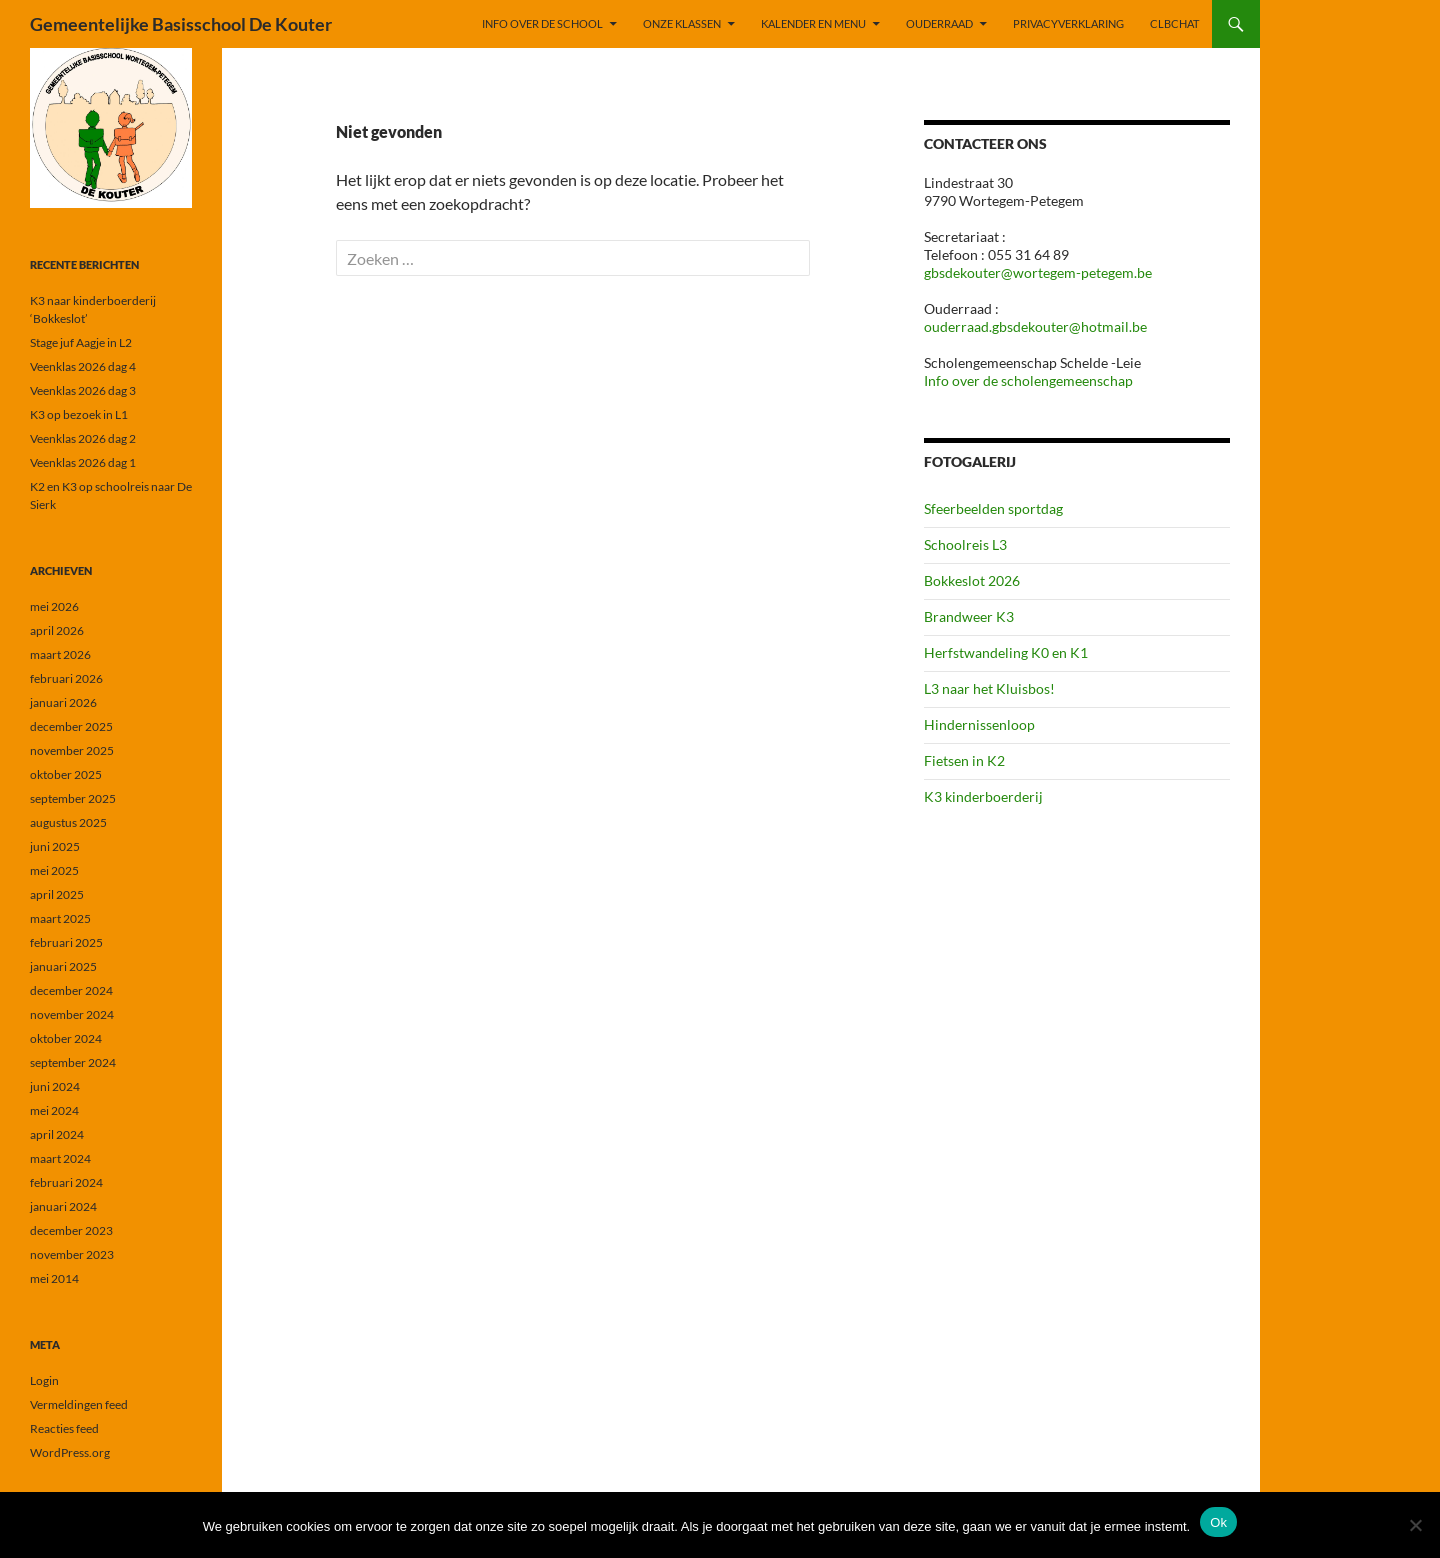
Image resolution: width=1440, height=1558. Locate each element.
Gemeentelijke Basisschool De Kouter (181, 24)
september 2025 (73, 798)
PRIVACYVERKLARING (1068, 23)
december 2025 (71, 726)
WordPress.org (70, 1452)
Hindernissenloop (979, 724)
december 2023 (71, 1230)
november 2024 (72, 1014)
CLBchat (1174, 23)
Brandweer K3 (969, 616)
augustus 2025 (68, 822)
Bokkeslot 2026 (972, 580)
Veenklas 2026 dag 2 (83, 438)
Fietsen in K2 (964, 760)
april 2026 (57, 630)
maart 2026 (60, 654)
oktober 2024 (66, 1038)
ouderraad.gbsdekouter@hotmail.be (1035, 326)
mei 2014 (54, 1278)
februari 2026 (66, 678)
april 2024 (57, 1134)
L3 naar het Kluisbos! (989, 688)
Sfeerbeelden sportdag (993, 508)
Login (44, 1380)
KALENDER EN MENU (813, 23)
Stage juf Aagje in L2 (81, 342)
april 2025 (57, 894)
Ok (1218, 1522)
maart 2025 (60, 918)
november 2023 (72, 1254)
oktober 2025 (66, 774)
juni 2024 (55, 1086)
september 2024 (73, 1062)
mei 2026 (54, 606)
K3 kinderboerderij (983, 796)
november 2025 (72, 750)
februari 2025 (66, 942)
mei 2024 (54, 1110)
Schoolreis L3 (965, 544)
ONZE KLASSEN (682, 23)
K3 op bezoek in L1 (79, 414)
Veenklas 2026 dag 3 (83, 390)
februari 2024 (66, 1182)
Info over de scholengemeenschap (1028, 380)
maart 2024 (60, 1158)
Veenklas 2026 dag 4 (83, 366)
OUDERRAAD (939, 23)
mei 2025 (54, 870)
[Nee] (1415, 1525)
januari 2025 (63, 966)
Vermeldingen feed (79, 1404)
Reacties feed (64, 1428)
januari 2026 (63, 702)
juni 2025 (55, 846)
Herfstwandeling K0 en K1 (1006, 652)
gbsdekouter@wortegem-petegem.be (1038, 272)
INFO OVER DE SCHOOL (542, 23)
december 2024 (71, 990)
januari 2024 (63, 1206)
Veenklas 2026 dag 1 (83, 462)
